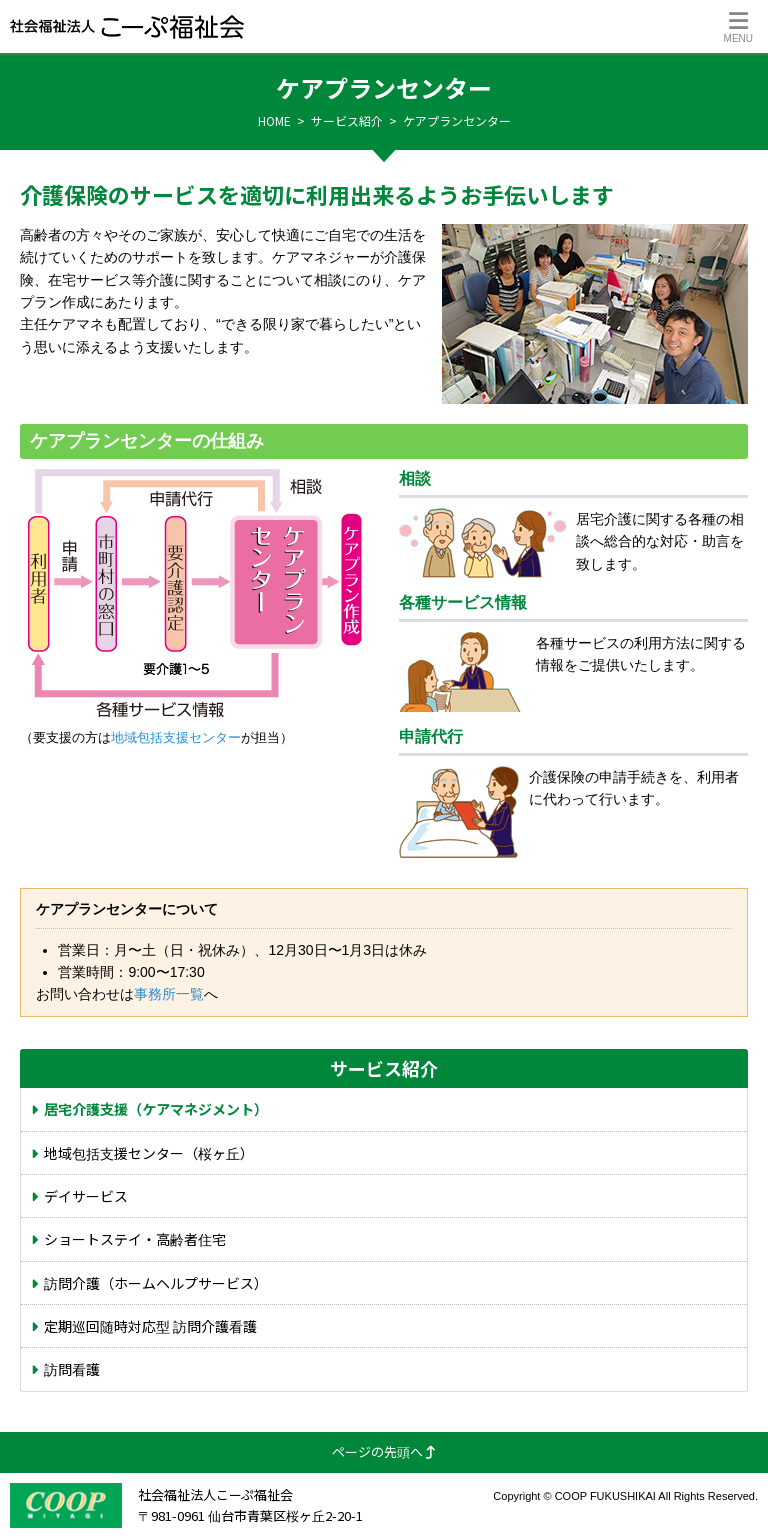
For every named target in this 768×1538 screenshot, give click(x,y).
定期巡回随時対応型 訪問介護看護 (150, 1326)
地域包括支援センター (176, 737)
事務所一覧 (169, 994)
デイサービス (86, 1196)
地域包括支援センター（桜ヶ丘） (149, 1153)
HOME (274, 120)
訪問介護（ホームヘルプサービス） (156, 1283)
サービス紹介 (347, 120)
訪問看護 (72, 1369)
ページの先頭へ (384, 1451)
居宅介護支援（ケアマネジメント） (156, 1109)
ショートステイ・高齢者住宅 (135, 1239)
